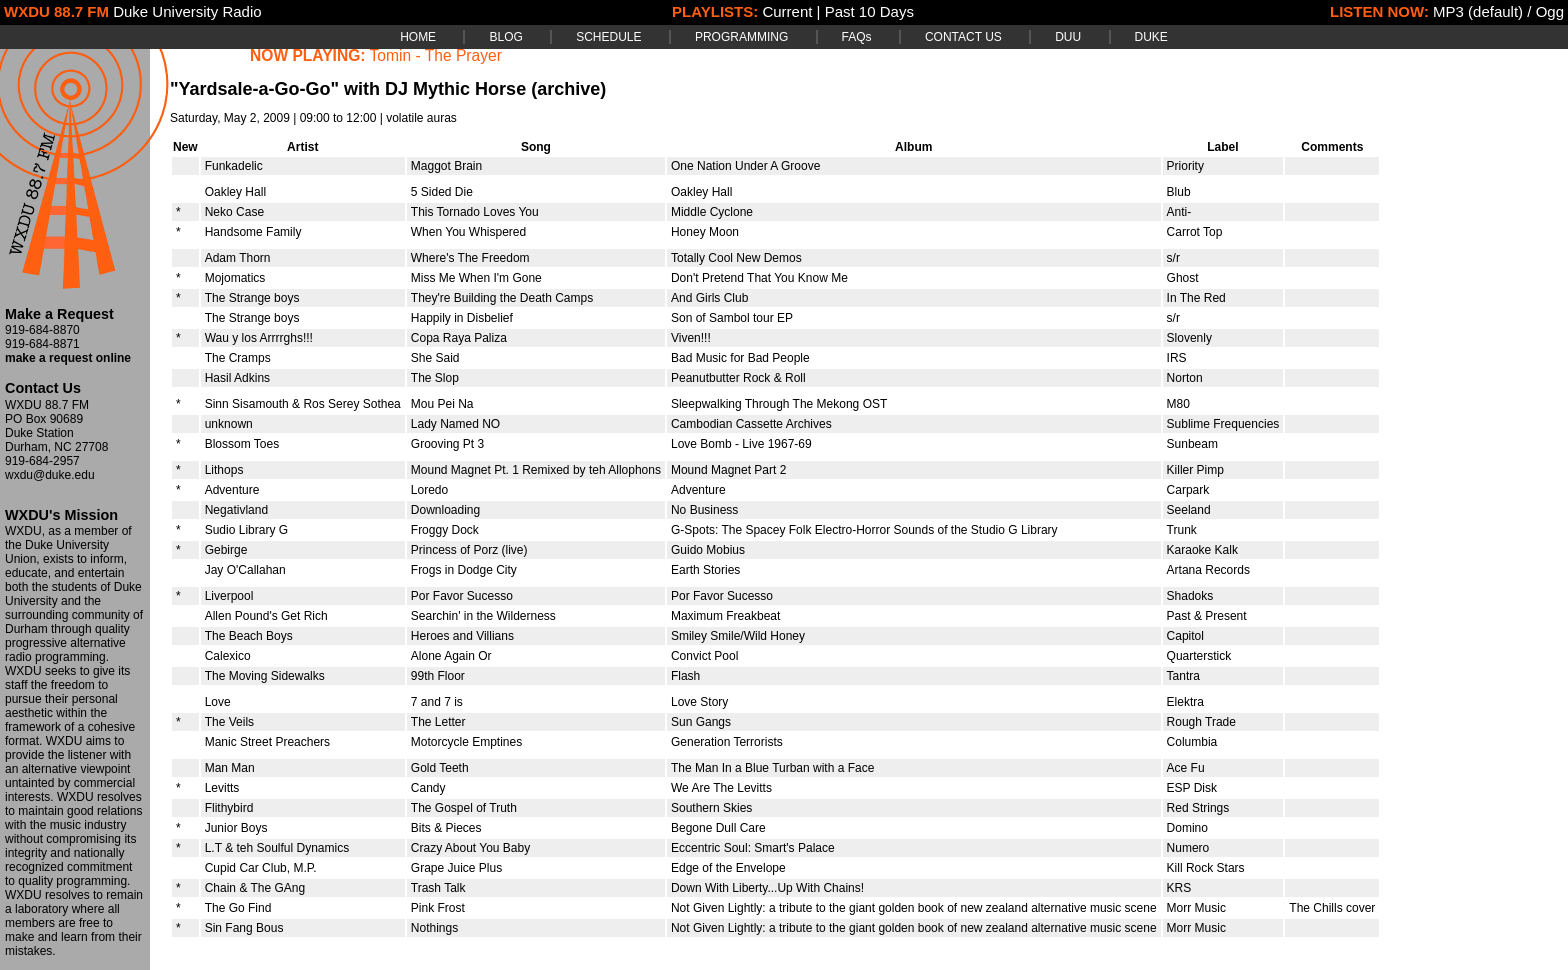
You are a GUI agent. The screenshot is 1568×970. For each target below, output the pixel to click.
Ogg (1550, 11)
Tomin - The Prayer (436, 55)
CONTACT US (963, 37)
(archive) (568, 89)
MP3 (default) (1478, 11)
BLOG (505, 37)
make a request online (68, 358)
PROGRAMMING (741, 37)
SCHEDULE (608, 37)
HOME (418, 37)
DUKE (1151, 37)
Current (787, 11)
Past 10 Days (869, 11)
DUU (1068, 37)
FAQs (857, 37)
